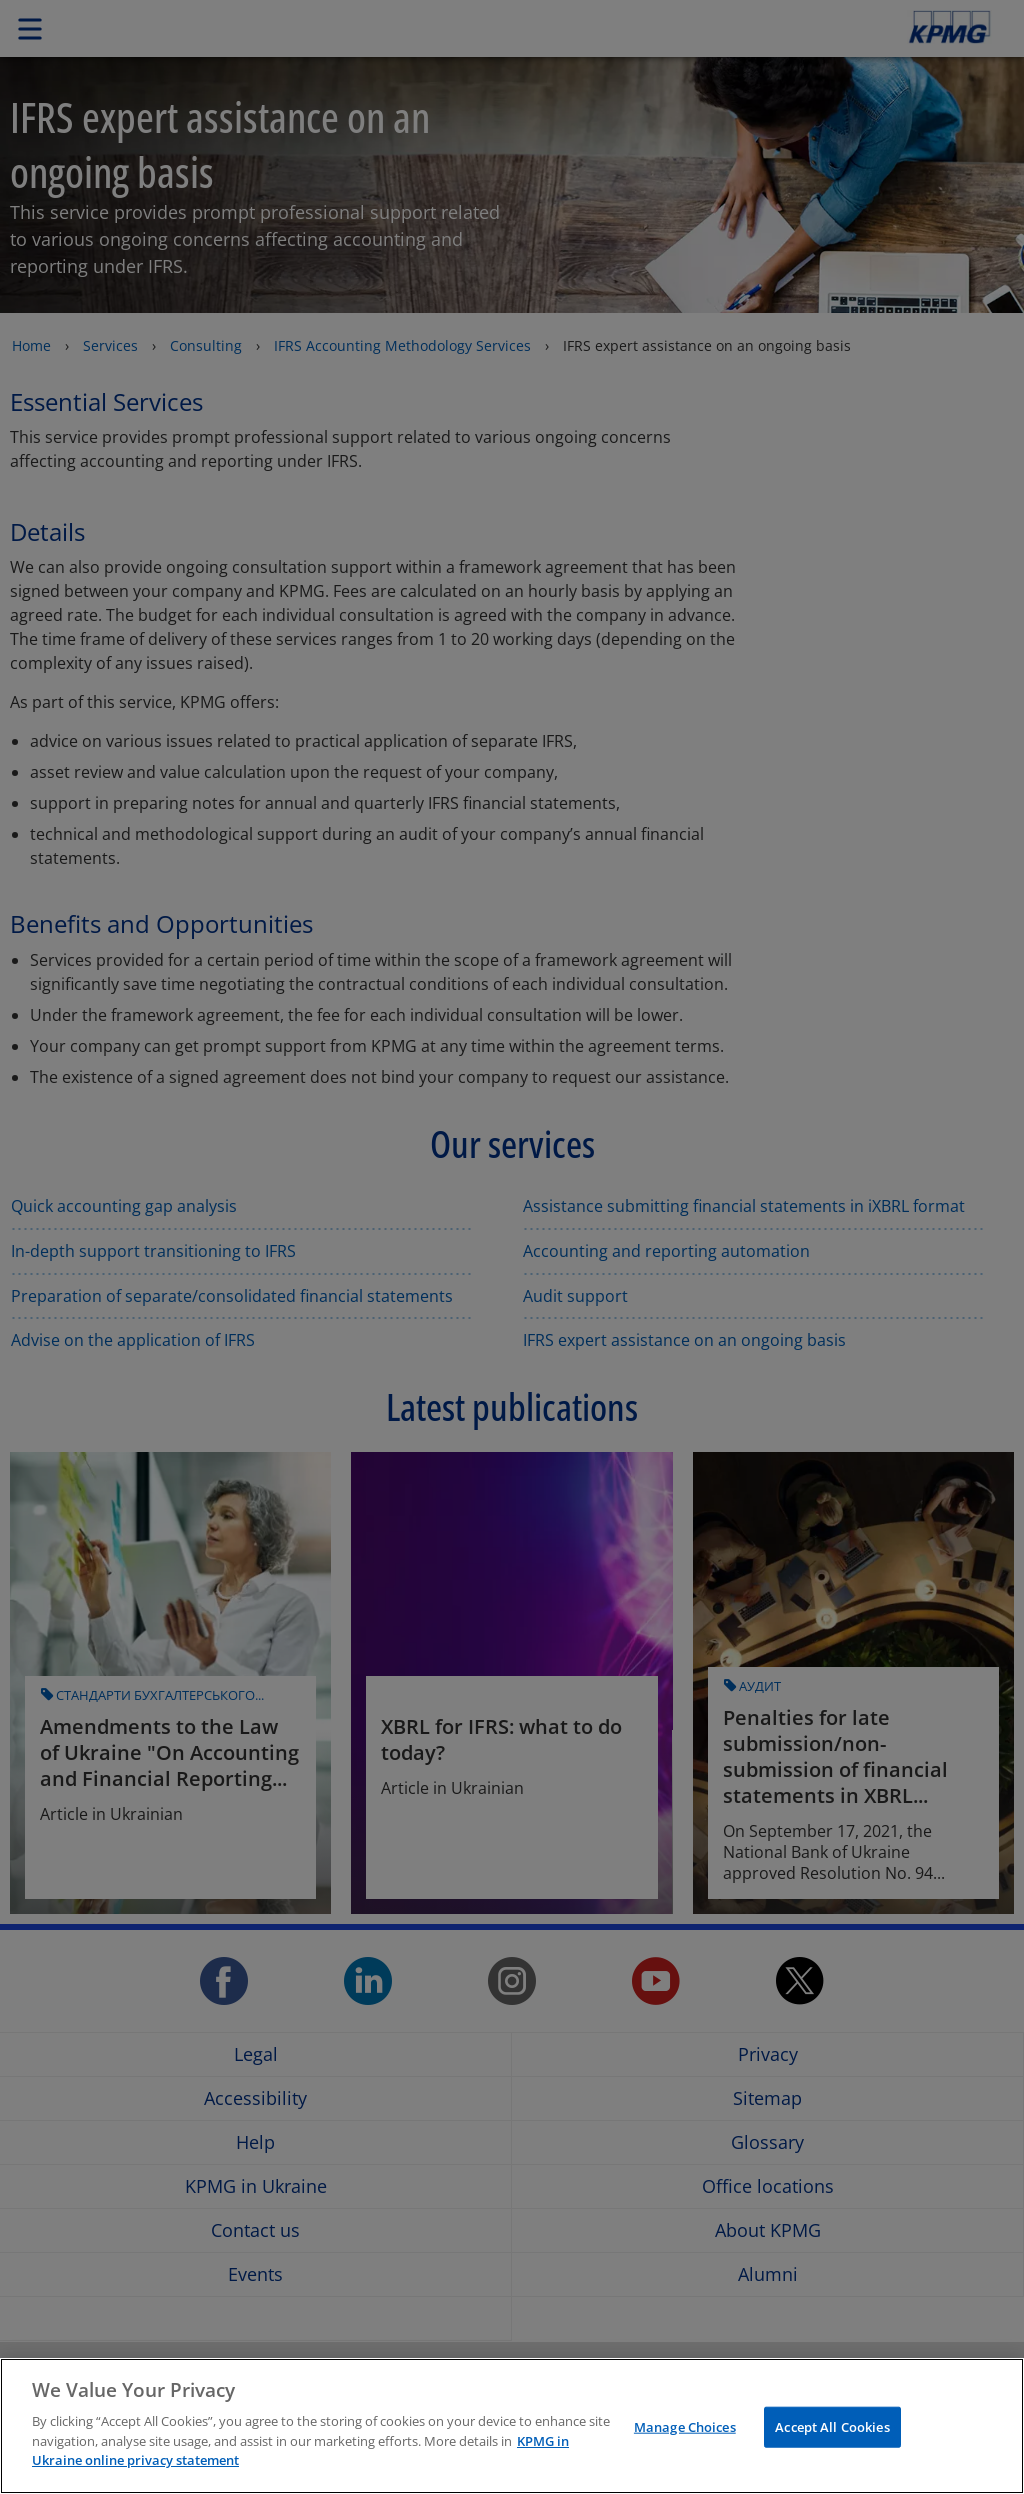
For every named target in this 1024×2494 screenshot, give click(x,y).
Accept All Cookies (832, 2426)
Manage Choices (685, 2426)
